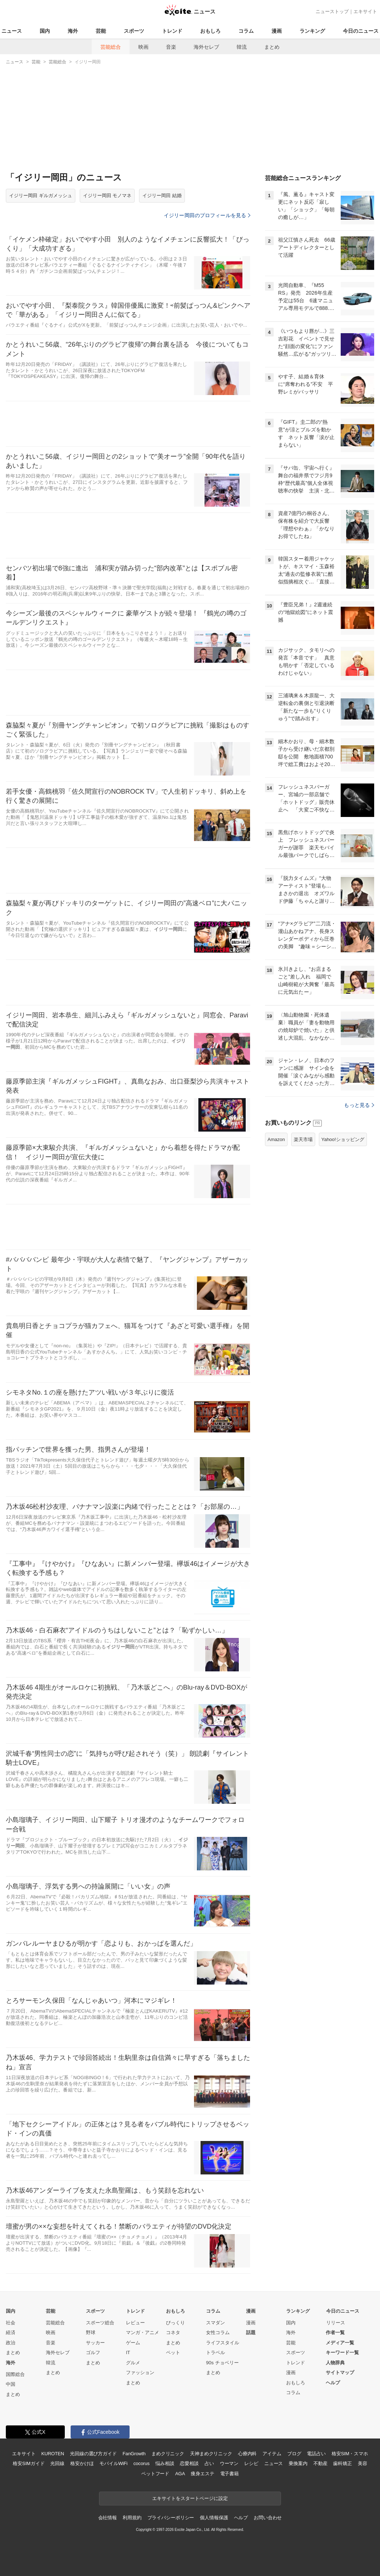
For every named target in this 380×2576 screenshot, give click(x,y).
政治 (10, 2342)
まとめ (272, 47)
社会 (10, 2322)
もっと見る (359, 1196)
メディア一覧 (340, 2342)
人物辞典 (335, 2362)
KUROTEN (52, 2453)
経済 (10, 2332)
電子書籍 (229, 2473)
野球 (90, 2332)
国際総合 (15, 2374)
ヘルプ (333, 2382)
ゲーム (133, 2342)
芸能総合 (110, 47)
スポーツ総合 (100, 2322)
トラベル (215, 2352)
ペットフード (155, 2473)
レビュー (135, 2322)
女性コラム (218, 2332)
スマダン (215, 2322)
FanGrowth (134, 2453)
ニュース (11, 31)
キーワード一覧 (342, 2352)
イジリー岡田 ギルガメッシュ (40, 195)
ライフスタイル (222, 2342)
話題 (251, 2332)
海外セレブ (206, 47)
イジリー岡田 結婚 (162, 195)
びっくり (175, 2322)
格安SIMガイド (28, 2463)
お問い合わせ (268, 2517)
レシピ (251, 2463)
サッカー (95, 2342)
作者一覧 (335, 2332)
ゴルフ (93, 2352)
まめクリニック (167, 2453)
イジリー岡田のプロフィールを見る (207, 215)
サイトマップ (340, 2372)
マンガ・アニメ (142, 2332)
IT (128, 2352)
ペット (173, 2352)
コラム (246, 31)
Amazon (276, 1230)
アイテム (271, 2453)
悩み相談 (164, 2463)
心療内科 (247, 2453)
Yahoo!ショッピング (342, 1230)
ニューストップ (332, 11)
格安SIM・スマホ (350, 2453)
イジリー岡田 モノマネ (107, 195)
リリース (335, 2322)
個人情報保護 (214, 2517)
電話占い (316, 2453)
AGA (180, 2473)
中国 (10, 2384)
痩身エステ (202, 2473)
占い (209, 2463)
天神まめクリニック (211, 2453)
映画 (143, 47)
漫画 (277, 31)
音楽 (171, 47)
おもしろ (210, 31)
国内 (45, 31)
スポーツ (134, 31)
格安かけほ (82, 2463)
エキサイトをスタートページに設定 (190, 2498)
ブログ (294, 2453)
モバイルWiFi (113, 2463)
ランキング (312, 31)
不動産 (320, 2463)
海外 (73, 31)
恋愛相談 (189, 2463)
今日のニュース (361, 31)
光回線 (57, 2463)
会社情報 (107, 2517)
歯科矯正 (342, 2463)
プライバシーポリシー (170, 2517)
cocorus (141, 2463)
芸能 (101, 31)
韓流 (242, 47)
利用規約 (132, 2517)
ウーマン (229, 2463)
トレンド (172, 31)
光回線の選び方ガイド (93, 2453)
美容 (362, 2463)
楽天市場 (303, 1230)
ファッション (140, 2372)
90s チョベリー (222, 2362)
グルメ (133, 2362)
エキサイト (365, 11)
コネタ (173, 2332)
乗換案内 (298, 2463)
